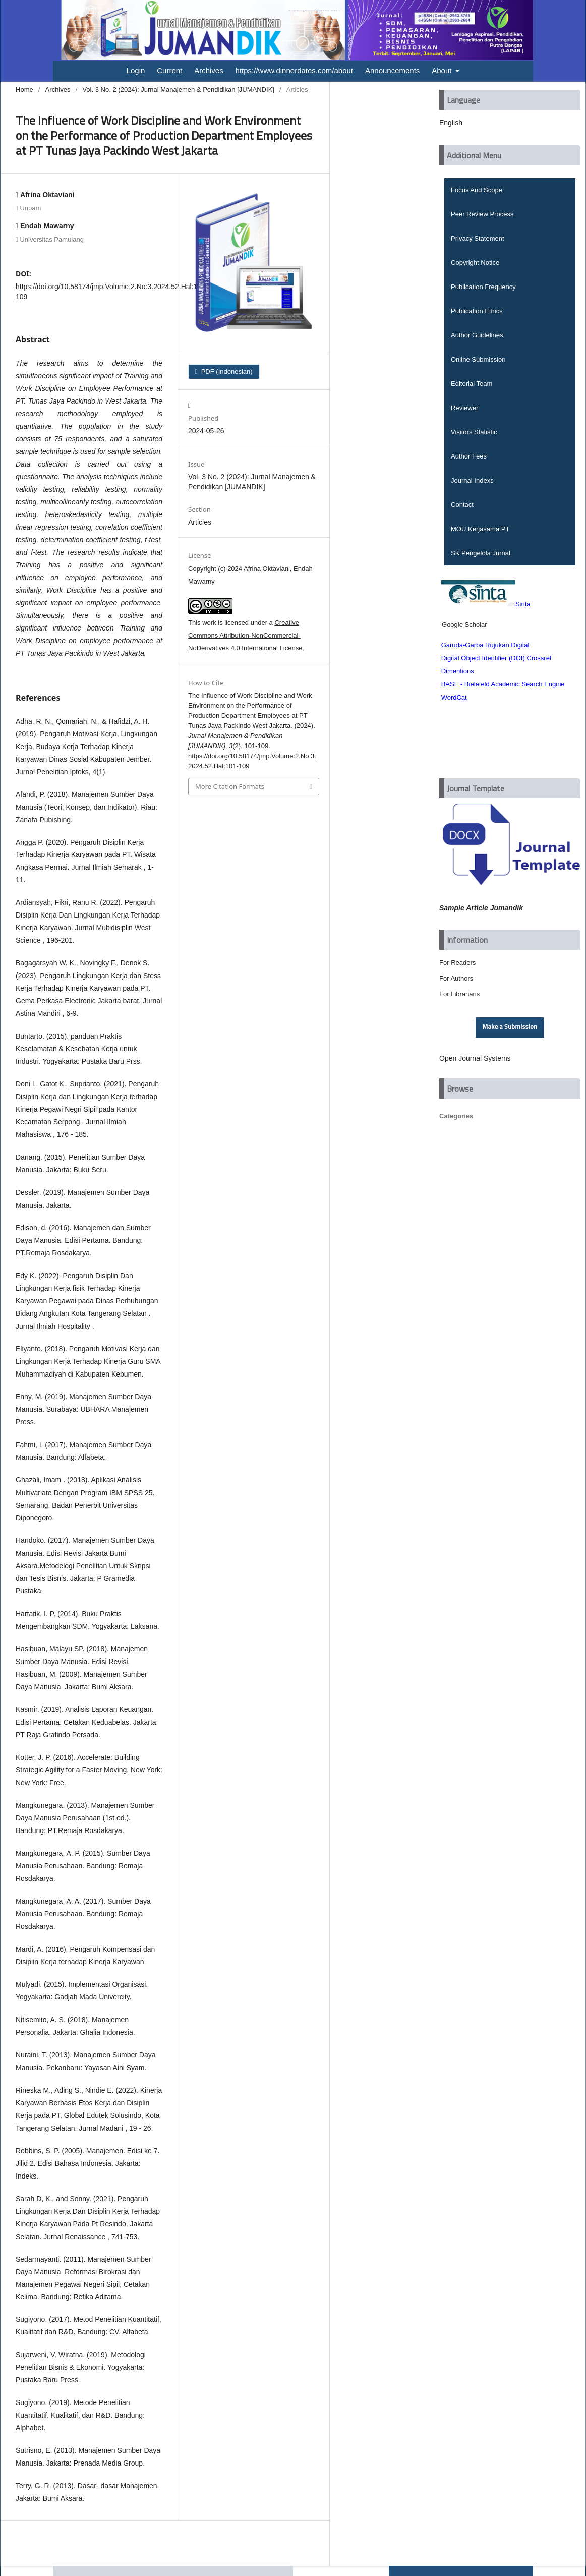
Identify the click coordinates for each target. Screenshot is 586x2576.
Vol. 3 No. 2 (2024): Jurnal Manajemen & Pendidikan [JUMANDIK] (178, 89)
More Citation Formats (229, 786)
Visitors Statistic (474, 432)
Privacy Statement (477, 238)
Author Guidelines (477, 335)
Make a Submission (510, 1027)
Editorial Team (471, 383)
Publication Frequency (483, 287)
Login (136, 70)
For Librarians (459, 994)
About (442, 70)
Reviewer (464, 408)
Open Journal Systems (475, 1058)
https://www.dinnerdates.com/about (294, 70)
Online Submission (478, 359)
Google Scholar (464, 624)
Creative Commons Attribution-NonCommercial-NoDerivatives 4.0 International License (245, 635)
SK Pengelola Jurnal (480, 553)
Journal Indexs (472, 480)
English (450, 123)
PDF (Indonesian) (226, 371)
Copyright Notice (475, 262)
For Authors (456, 978)
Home (24, 89)
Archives (208, 70)
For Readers (457, 962)
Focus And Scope (476, 190)
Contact (462, 504)
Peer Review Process (482, 214)
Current (169, 70)
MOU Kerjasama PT (480, 529)
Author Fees (469, 456)
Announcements (392, 70)
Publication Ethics (477, 311)
